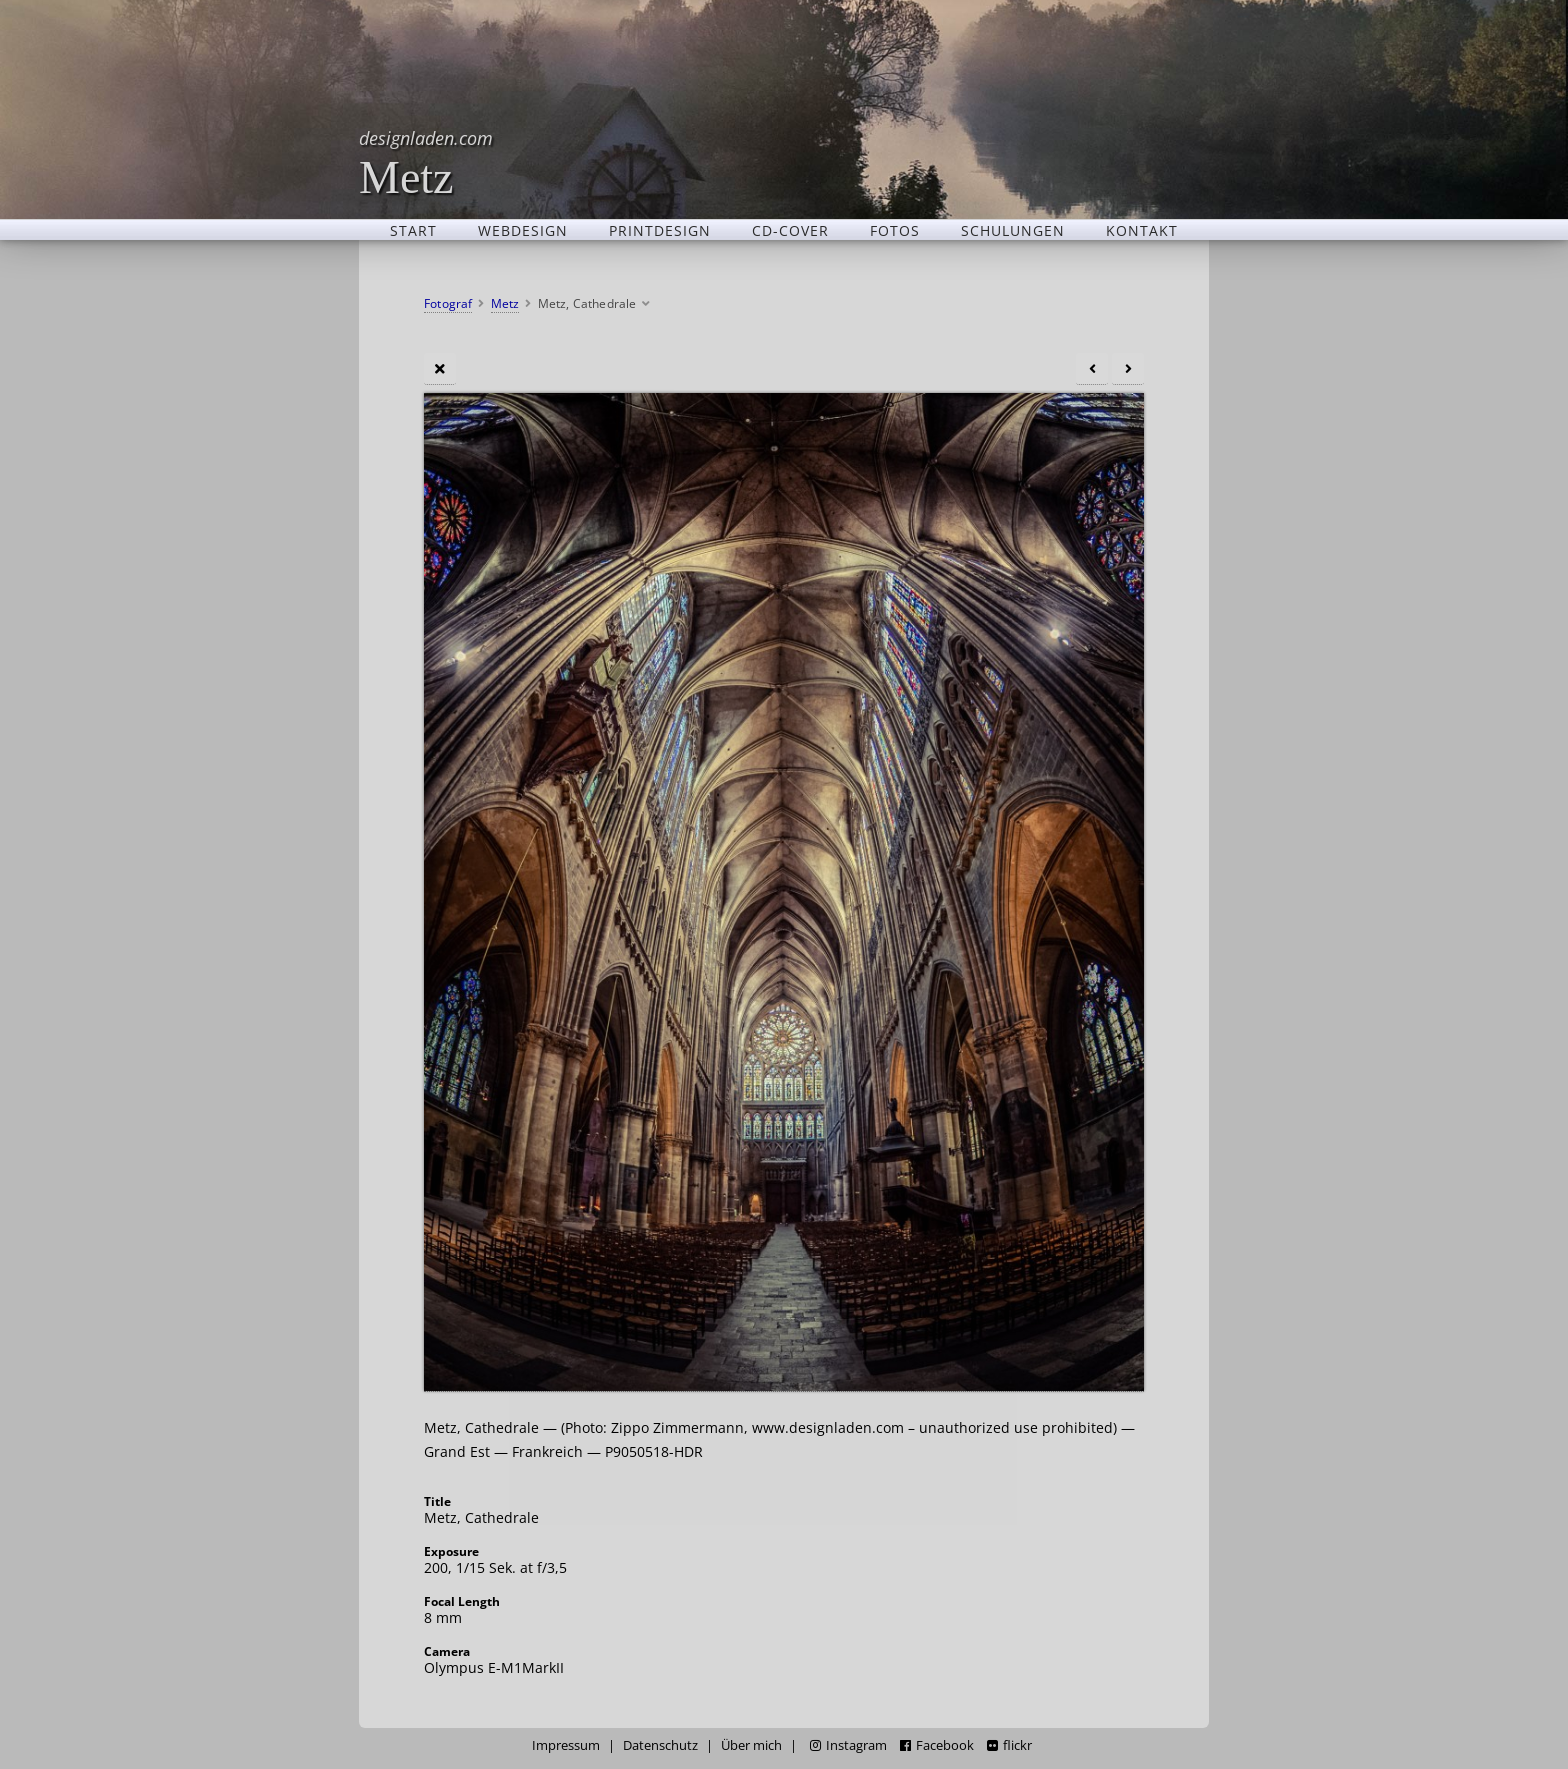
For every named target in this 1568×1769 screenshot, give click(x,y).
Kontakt (1142, 230)
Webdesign (523, 230)
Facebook (937, 1745)
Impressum (566, 1745)
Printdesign (660, 230)
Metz (426, 162)
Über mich (751, 1745)
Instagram (848, 1745)
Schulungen (1013, 230)
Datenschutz (660, 1745)
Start (413, 230)
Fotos (895, 230)
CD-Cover (790, 230)
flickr (1009, 1745)
